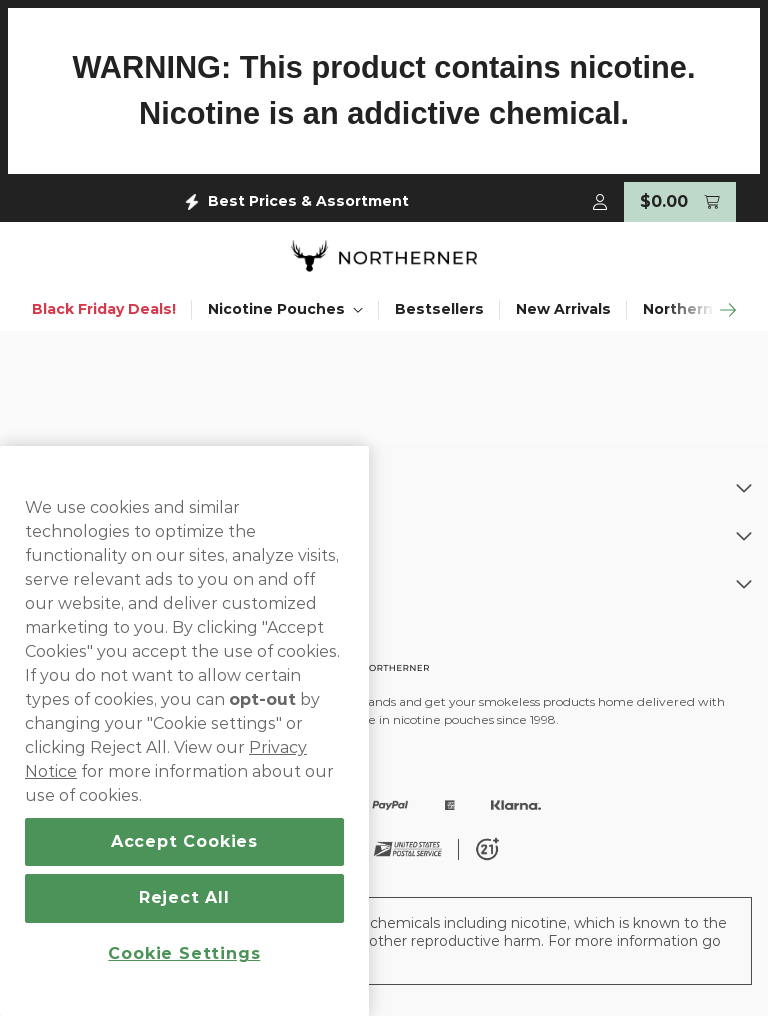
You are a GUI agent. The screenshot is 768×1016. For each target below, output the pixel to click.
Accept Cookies (184, 841)
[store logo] (384, 253)
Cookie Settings (184, 953)
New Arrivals (563, 306)
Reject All (184, 897)
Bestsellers (439, 306)
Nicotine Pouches (285, 306)
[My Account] (600, 199)
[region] (184, 731)
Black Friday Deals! (104, 306)
